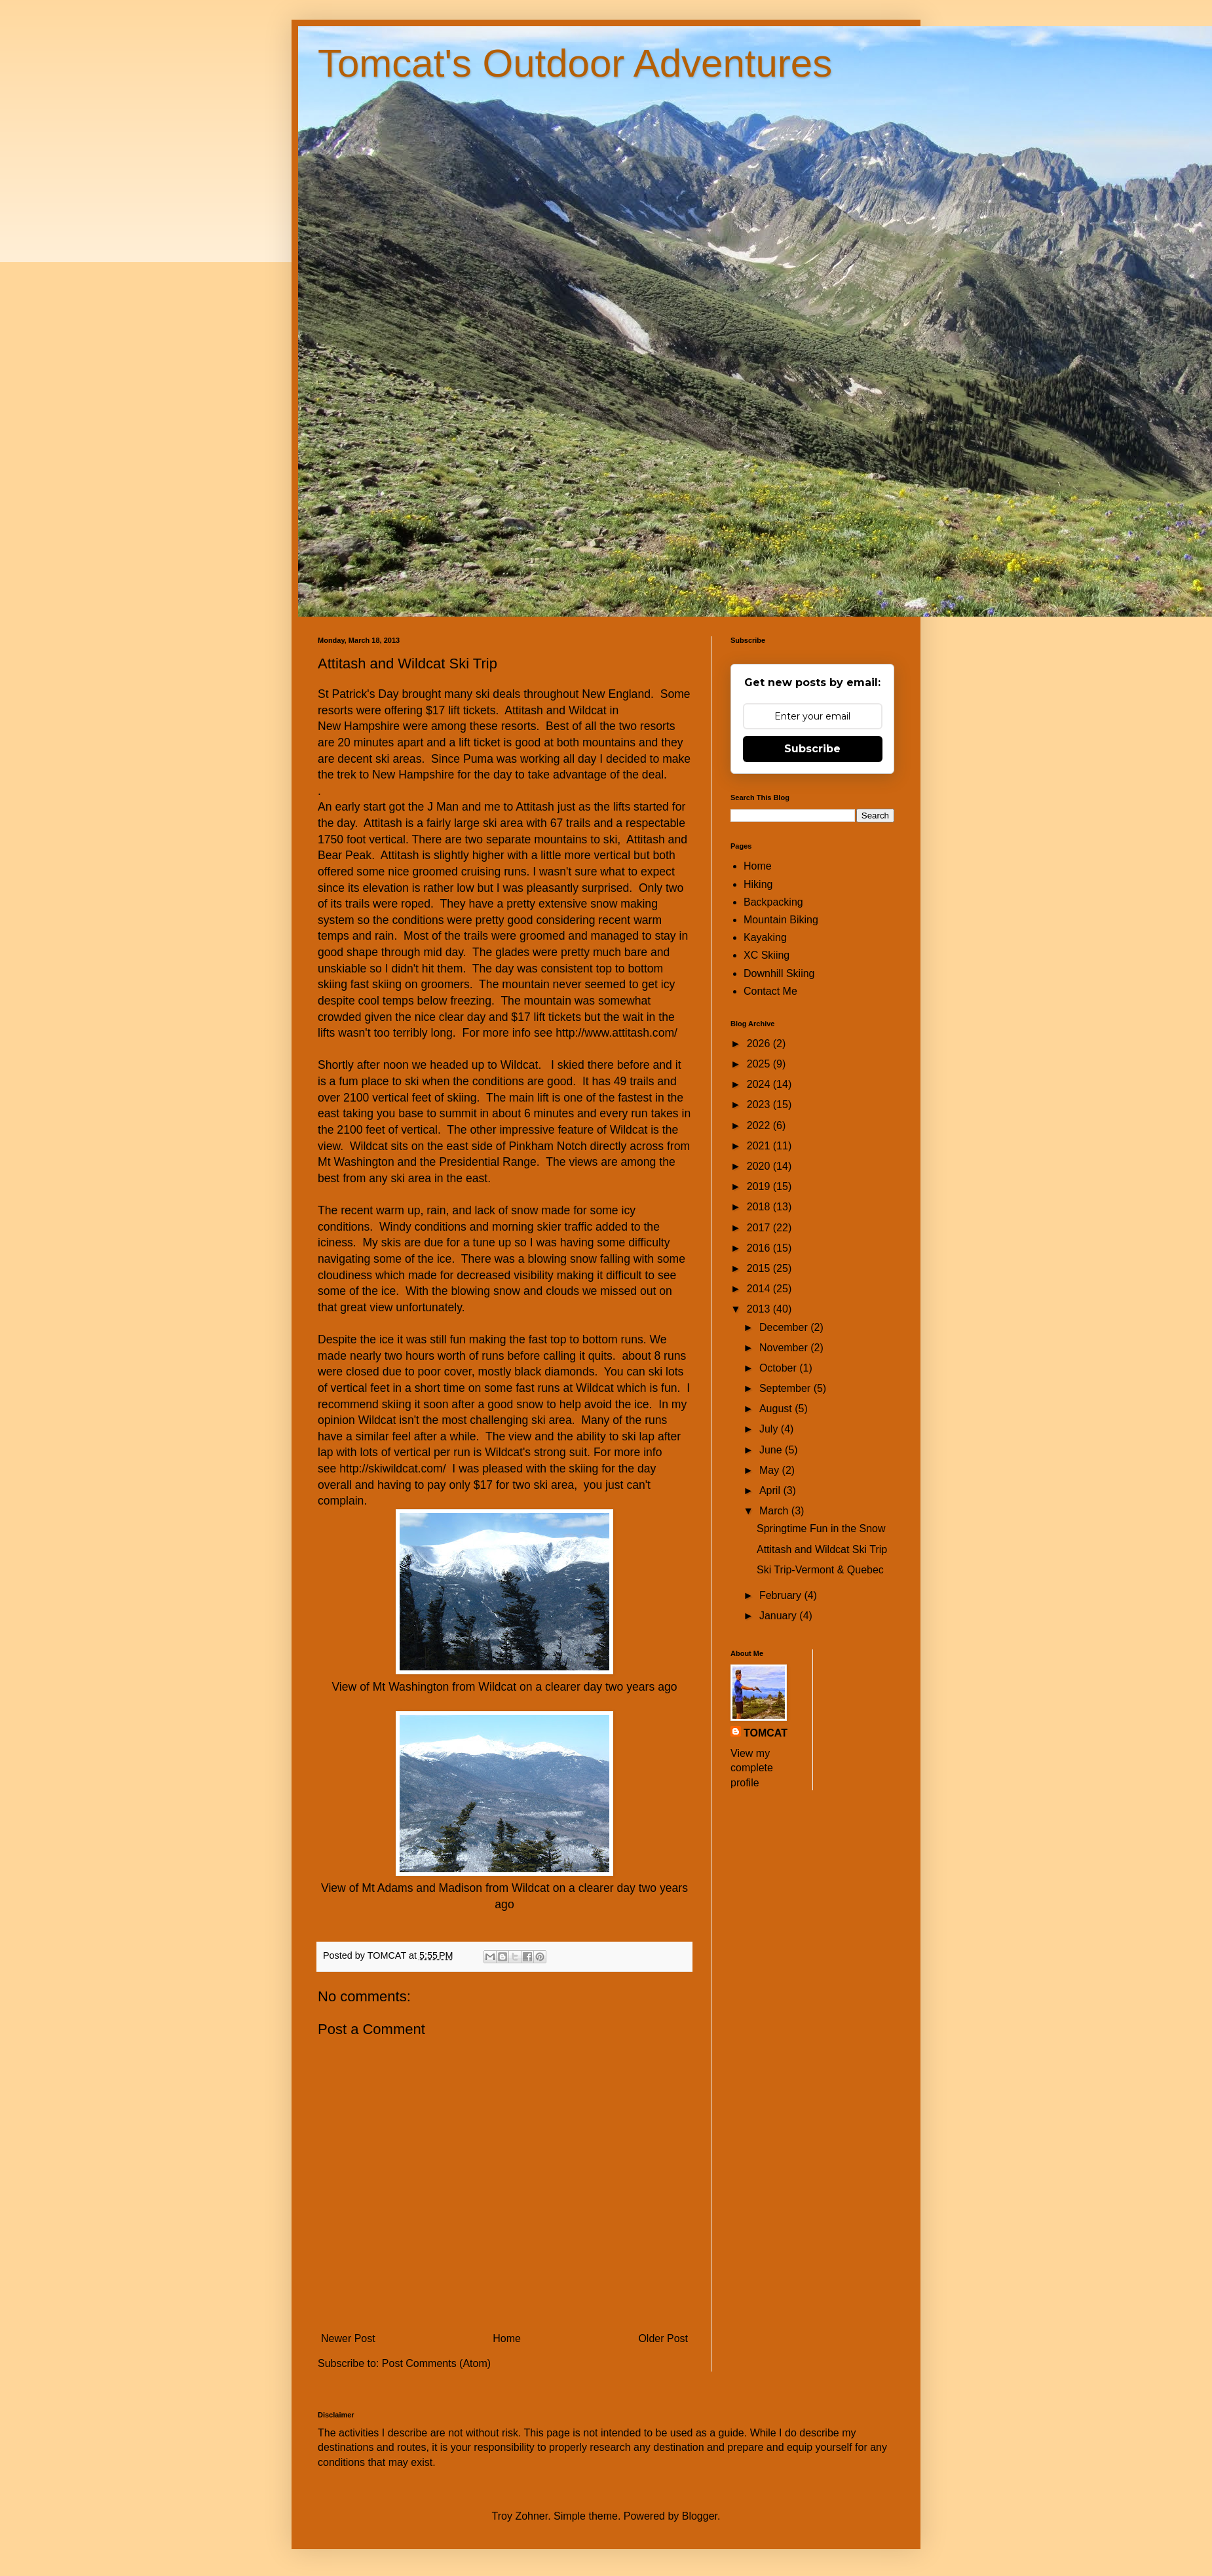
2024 (760, 1084)
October (779, 1368)
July (770, 1428)
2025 (760, 1063)
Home (507, 2338)
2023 (760, 1104)
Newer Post (348, 2338)
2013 (760, 1309)
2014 (760, 1288)
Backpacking (773, 902)
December (784, 1327)
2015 (760, 1268)
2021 (760, 1145)
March (775, 1510)
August (777, 1408)
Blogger (699, 2516)
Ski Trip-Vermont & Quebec (820, 1569)
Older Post (663, 2338)
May (770, 1470)
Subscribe (812, 748)
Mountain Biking (781, 919)
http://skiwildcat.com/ (392, 1468)
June (772, 1449)
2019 (760, 1186)
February (781, 1595)
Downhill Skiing (779, 973)
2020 (760, 1166)
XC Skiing (766, 955)
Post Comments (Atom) (436, 2363)
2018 (760, 1206)
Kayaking (765, 937)
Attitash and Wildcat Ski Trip (822, 1549)
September (786, 1388)
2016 (760, 1248)
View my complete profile (751, 1768)
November (784, 1347)
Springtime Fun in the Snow (821, 1528)
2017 (760, 1227)
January (779, 1615)
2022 (760, 1125)
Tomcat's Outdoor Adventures (575, 63)
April (771, 1490)
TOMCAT (765, 1733)
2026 (760, 1043)
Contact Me (770, 991)
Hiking (758, 884)
